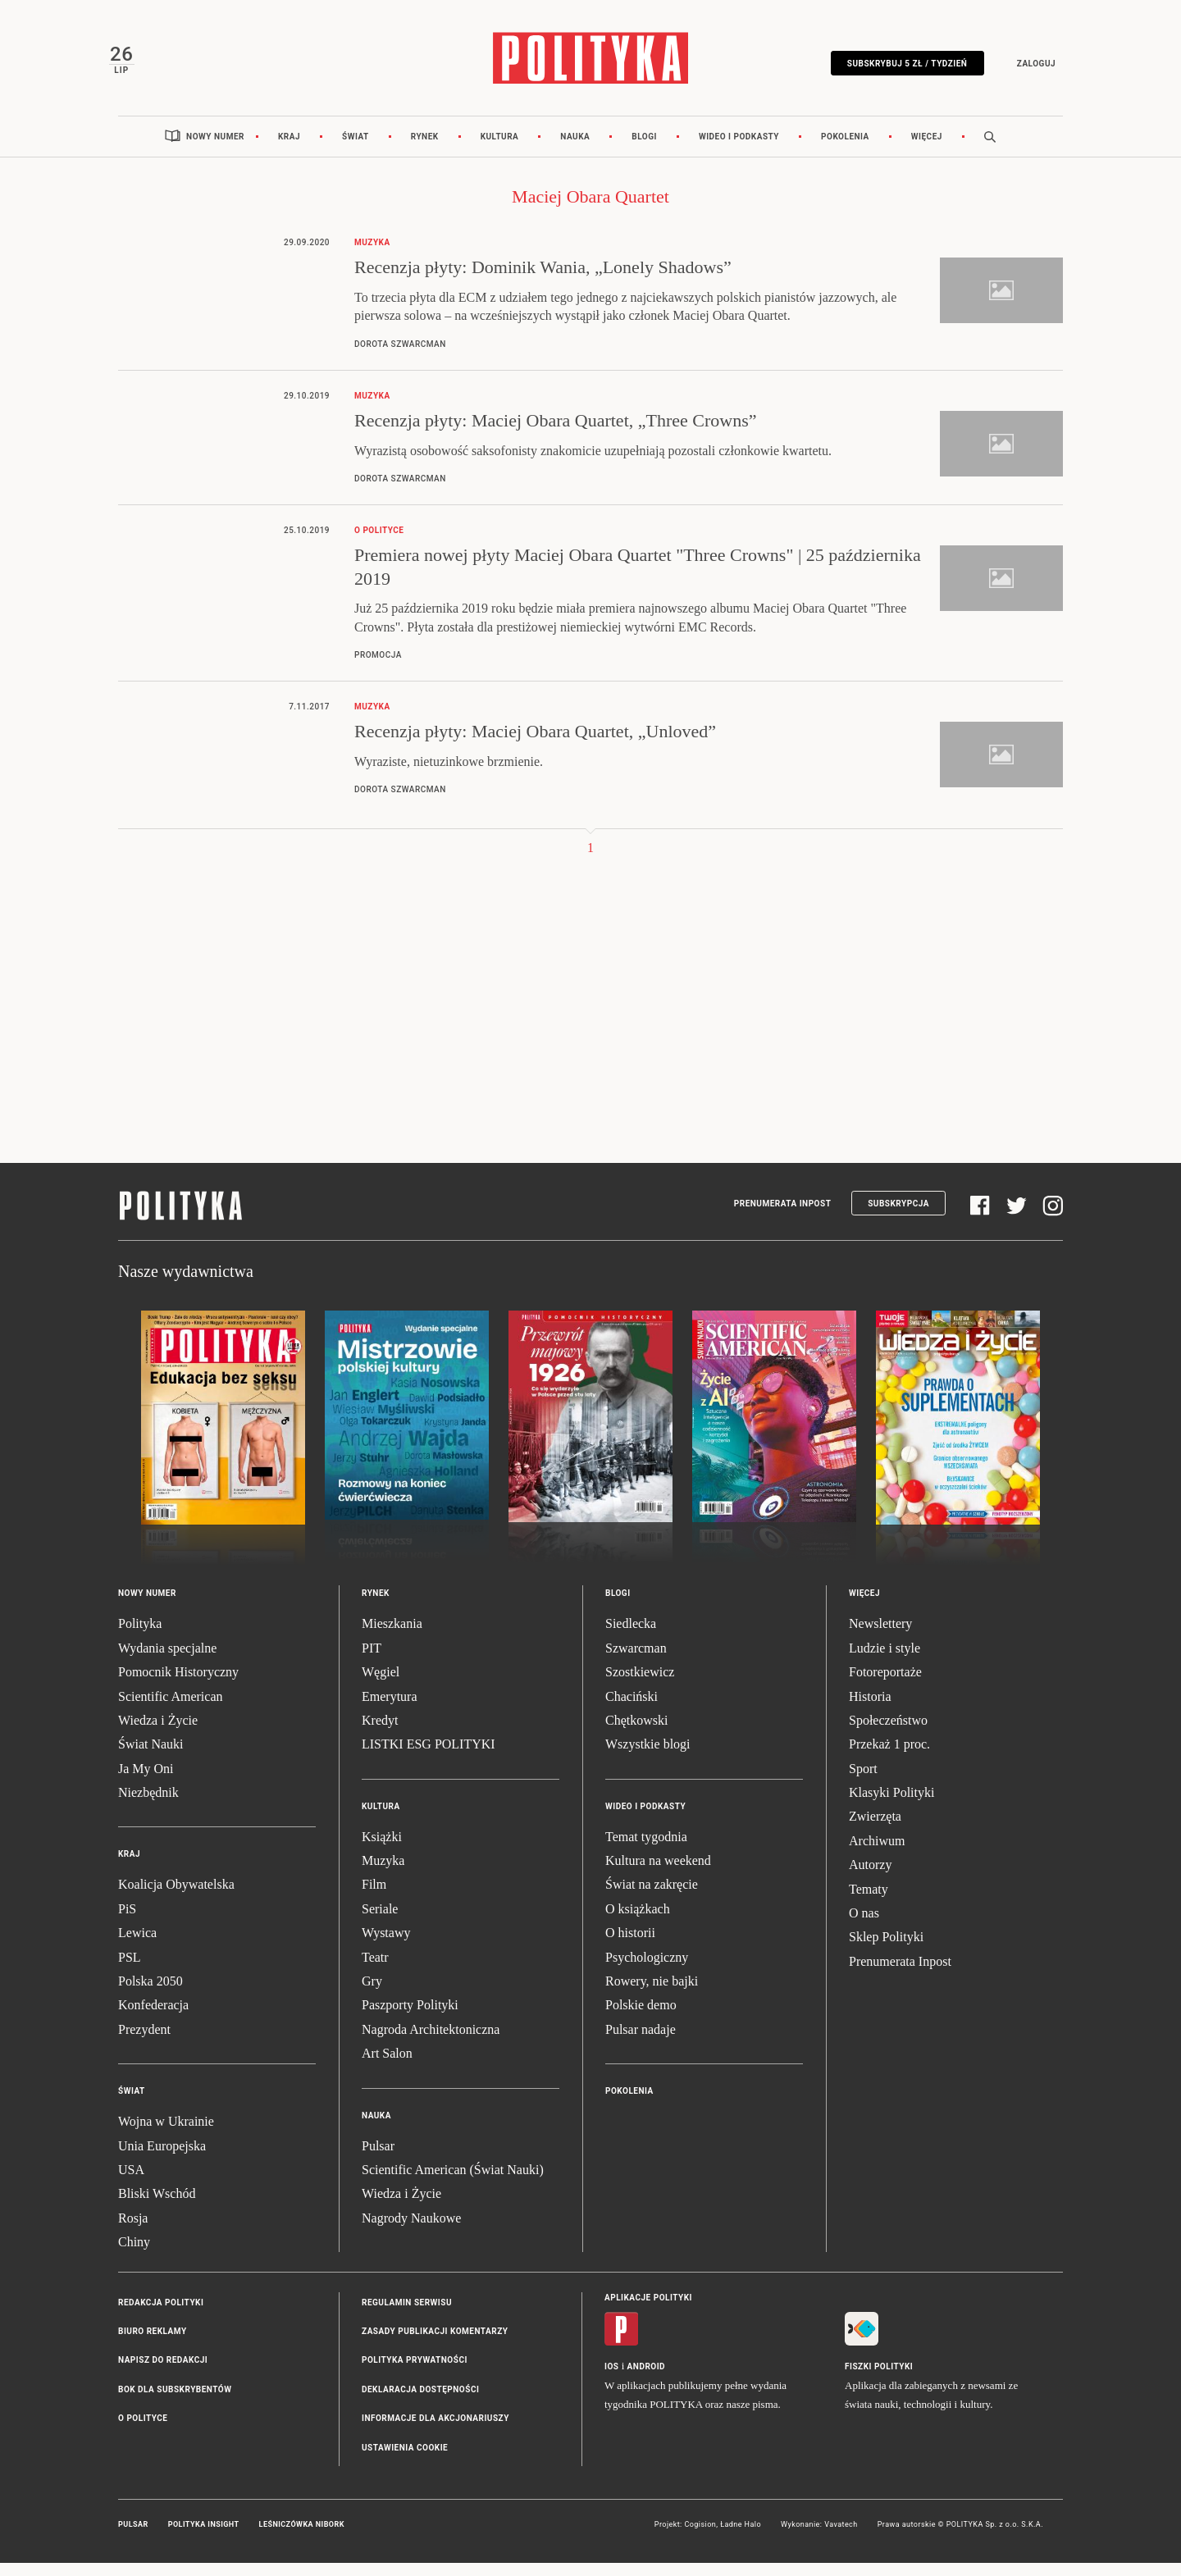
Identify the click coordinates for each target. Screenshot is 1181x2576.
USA (131, 2183)
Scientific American (170, 1710)
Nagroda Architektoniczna (430, 2042)
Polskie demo (641, 2019)
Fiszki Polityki (879, 2379)
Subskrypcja (898, 1216)
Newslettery (880, 1637)
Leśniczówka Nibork (301, 2537)
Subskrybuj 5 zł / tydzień (897, 67)
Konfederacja (153, 2019)
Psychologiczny (646, 1970)
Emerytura (389, 1710)
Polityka (140, 1637)
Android (646, 2379)
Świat (355, 149)
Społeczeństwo (888, 1733)
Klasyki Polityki (891, 1806)
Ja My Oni (146, 1782)
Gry (372, 1995)
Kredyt (380, 1733)
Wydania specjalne (167, 1661)
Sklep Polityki (886, 1951)
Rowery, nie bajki (651, 1995)
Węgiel (380, 1686)
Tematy (868, 1902)
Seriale (380, 1922)
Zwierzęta (875, 1830)
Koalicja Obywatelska (176, 1898)
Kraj (289, 149)
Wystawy (386, 1947)
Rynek (425, 149)
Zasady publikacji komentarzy (435, 2344)
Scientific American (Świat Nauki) (453, 2183)
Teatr (375, 1970)
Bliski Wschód (156, 2207)
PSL (129, 1970)
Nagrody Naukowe (411, 2231)
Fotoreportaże (885, 1686)
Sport (863, 1782)
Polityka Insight (203, 2537)
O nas (864, 1927)
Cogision (700, 2537)
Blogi (644, 149)
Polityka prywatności (414, 2373)
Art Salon (387, 2067)
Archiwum (877, 1854)
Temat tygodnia (646, 1850)
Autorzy (870, 1878)
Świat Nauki (151, 1758)
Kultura (500, 149)
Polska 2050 (150, 1995)
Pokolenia (845, 149)
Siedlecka (630, 1637)
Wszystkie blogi (648, 1758)
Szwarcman (636, 1661)
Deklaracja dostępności (420, 2402)
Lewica (137, 1947)
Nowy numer (215, 149)
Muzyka (383, 1874)
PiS (127, 1922)
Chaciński (631, 1710)
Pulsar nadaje (640, 2042)
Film (374, 1898)
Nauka (575, 149)
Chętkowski (636, 1733)
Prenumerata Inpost (783, 1216)
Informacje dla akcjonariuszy (435, 2432)
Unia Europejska (162, 2159)
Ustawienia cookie (405, 2460)
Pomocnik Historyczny (178, 1686)
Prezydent (144, 2042)
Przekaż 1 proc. (889, 1758)
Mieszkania (392, 1637)
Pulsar (378, 2159)
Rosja (133, 2231)
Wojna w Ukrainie (166, 2135)
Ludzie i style (884, 1661)
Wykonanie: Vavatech (819, 2537)
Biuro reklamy (152, 2344)
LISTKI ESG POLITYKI (428, 1758)
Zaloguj (1026, 67)
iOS (611, 2379)
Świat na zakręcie (651, 1898)
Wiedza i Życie (158, 1733)
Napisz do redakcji (162, 2373)
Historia (870, 1710)
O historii (630, 1947)
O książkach (637, 1922)
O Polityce (142, 2432)
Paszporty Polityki (410, 2019)
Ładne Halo (740, 2537)
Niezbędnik (148, 1806)
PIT (371, 1661)
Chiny (134, 2256)
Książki (382, 1850)
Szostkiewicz (639, 1686)
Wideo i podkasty (739, 149)
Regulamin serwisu (407, 2315)
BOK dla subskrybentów (174, 2402)
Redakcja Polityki (160, 2315)
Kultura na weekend (658, 1874)
